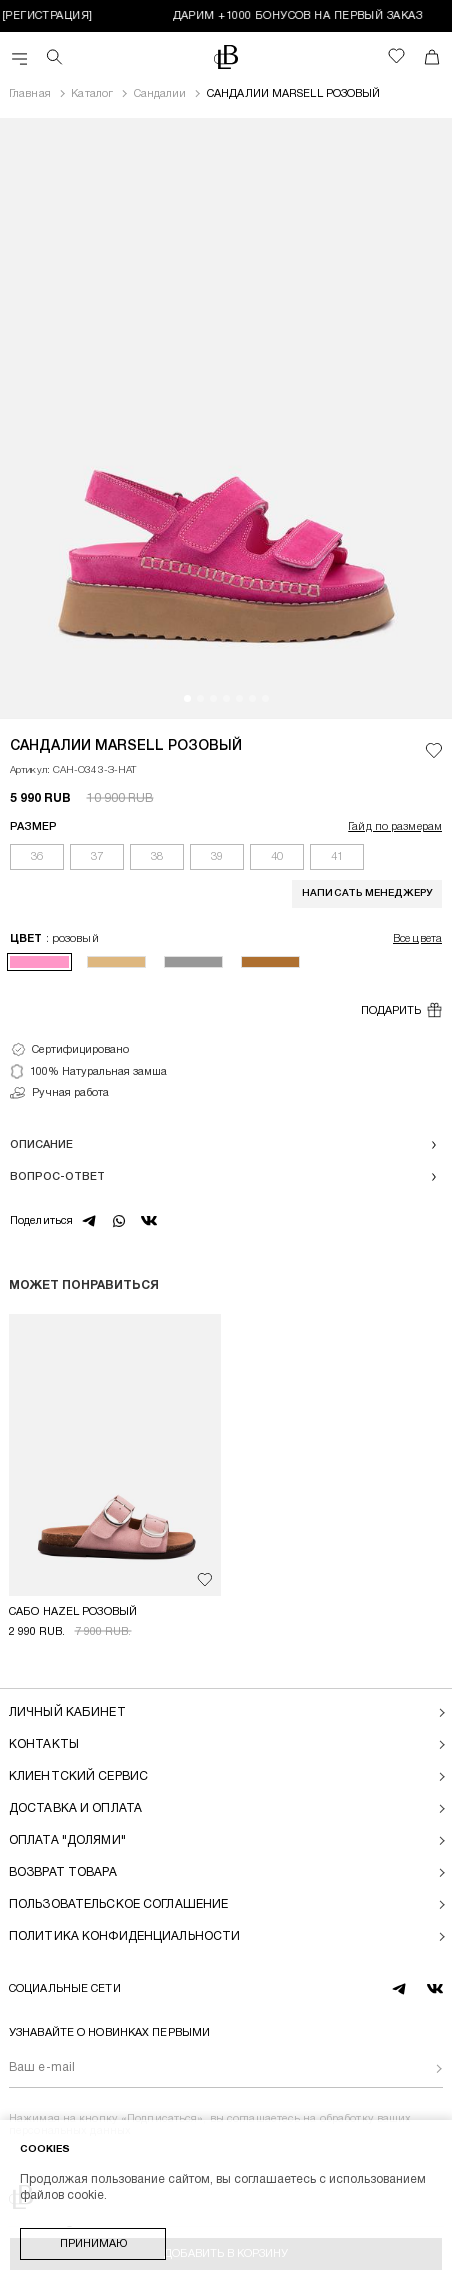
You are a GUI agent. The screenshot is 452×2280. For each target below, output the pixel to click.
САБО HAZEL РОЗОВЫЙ (73, 1612)
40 (277, 857)
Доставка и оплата (75, 1808)
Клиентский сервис (78, 1776)
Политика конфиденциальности (124, 1936)
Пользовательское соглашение (118, 1904)
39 (217, 857)
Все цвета (417, 939)
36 (37, 857)
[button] (187, 698)
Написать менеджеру (367, 893)
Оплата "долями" (67, 1840)
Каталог (92, 94)
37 (97, 857)
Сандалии (160, 94)
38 (157, 857)
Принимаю (93, 2244)
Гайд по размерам (395, 827)
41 (337, 857)
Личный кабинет (67, 1712)
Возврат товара (63, 1872)
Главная (30, 94)
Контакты (44, 1744)
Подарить (401, 1010)
